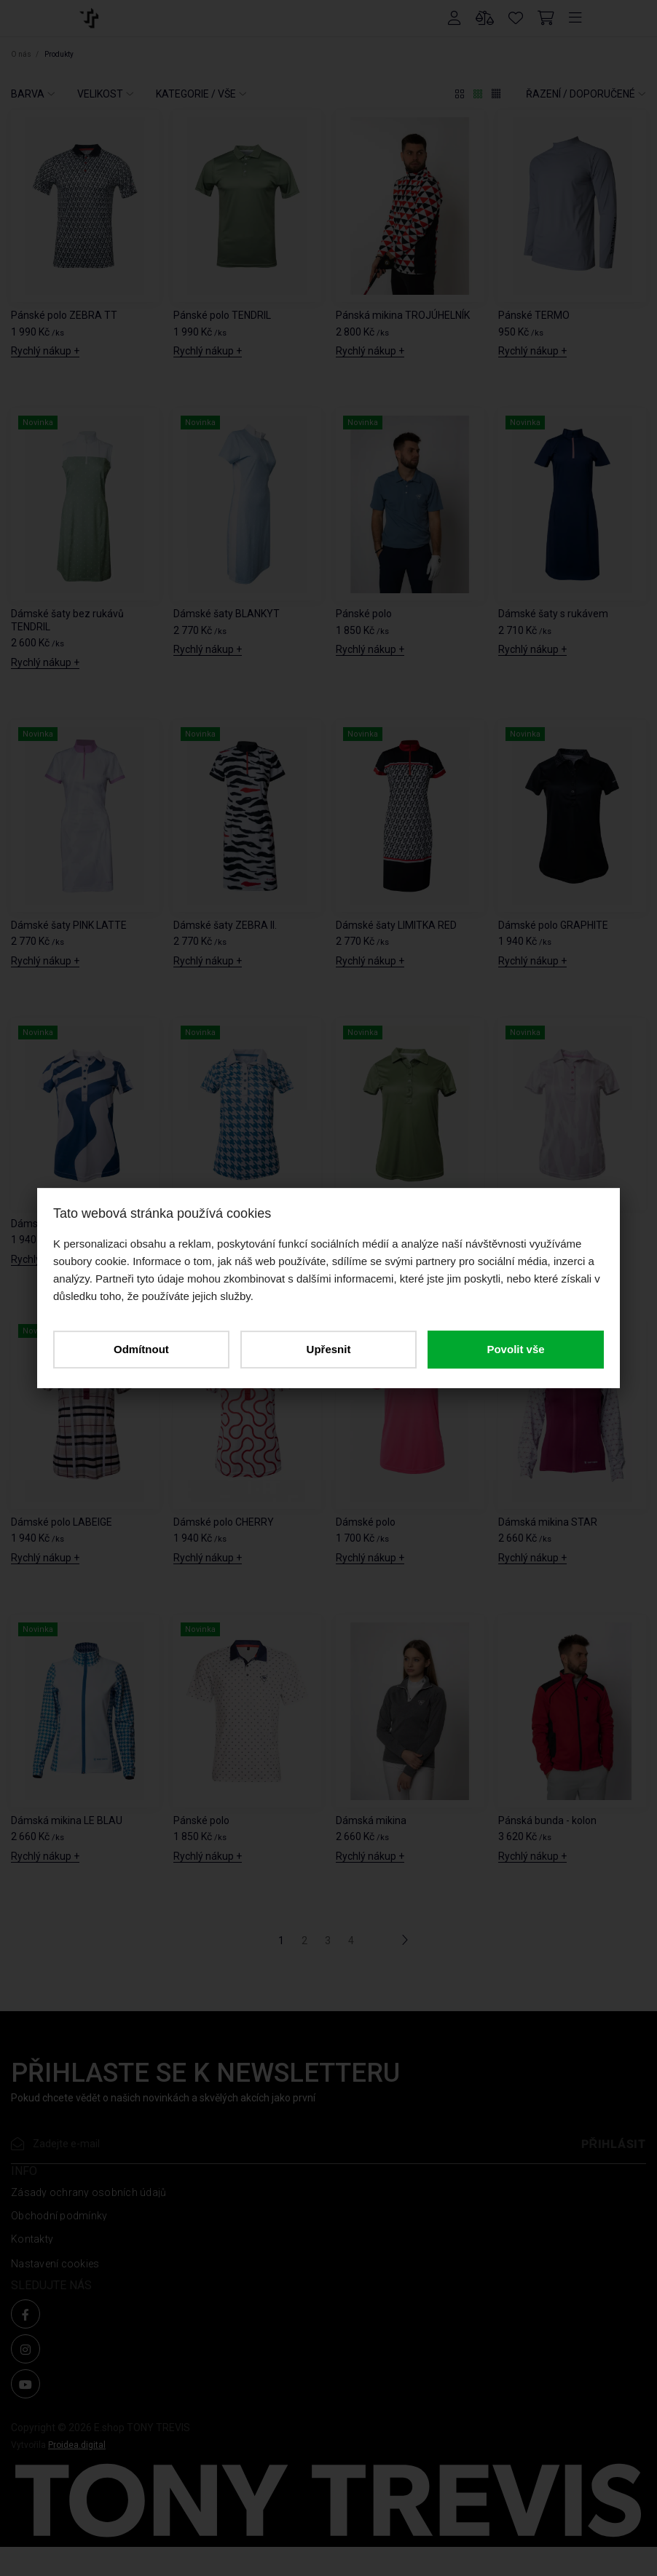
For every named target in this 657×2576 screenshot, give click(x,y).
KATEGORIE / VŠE (196, 94)
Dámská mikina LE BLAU (66, 1820)
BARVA (27, 94)
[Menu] (575, 18)
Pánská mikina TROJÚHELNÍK (403, 315)
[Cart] (546, 18)
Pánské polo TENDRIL (222, 315)
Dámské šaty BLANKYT (226, 613)
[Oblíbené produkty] (515, 18)
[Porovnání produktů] (485, 18)
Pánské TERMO (534, 315)
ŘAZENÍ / (580, 94)
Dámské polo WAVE (56, 1223)
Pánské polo (364, 613)
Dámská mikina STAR (547, 1522)
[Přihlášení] (454, 18)
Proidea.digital (77, 2445)
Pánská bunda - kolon (547, 1820)
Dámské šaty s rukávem (553, 613)
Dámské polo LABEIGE (61, 1522)
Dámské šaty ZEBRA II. (225, 925)
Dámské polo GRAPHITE (553, 925)
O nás (22, 54)
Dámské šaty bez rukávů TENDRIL (67, 620)
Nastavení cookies (55, 2264)
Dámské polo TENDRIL (386, 1223)
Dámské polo (366, 1522)
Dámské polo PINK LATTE (556, 1223)
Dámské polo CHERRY (223, 1522)
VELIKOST (100, 94)
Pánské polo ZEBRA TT (64, 315)
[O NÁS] (88, 17)
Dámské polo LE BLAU (223, 1223)
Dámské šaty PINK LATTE (69, 925)
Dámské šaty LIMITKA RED (396, 925)
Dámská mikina (371, 1820)
